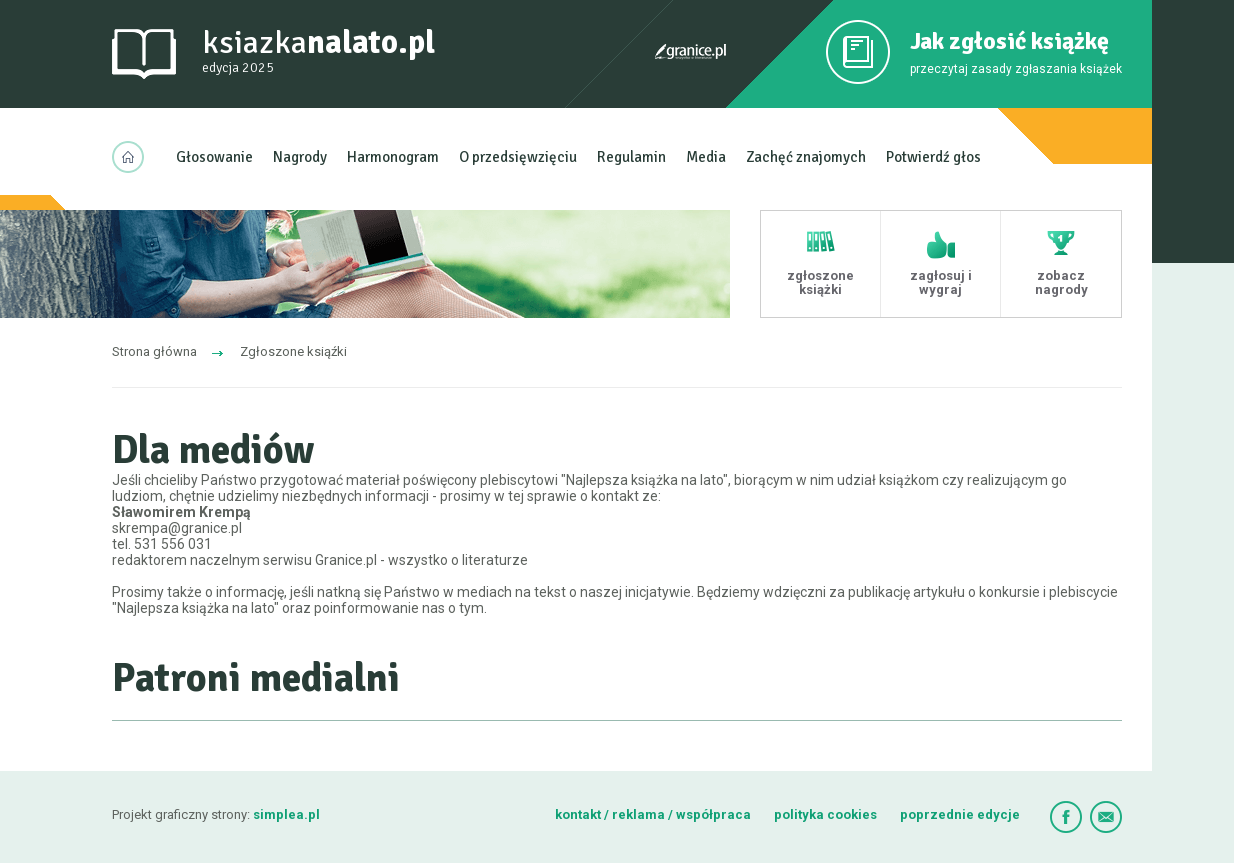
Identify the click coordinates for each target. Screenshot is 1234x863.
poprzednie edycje (960, 814)
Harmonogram (393, 157)
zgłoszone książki (820, 282)
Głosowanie (214, 157)
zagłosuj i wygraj (941, 282)
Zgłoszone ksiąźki (293, 351)
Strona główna (154, 351)
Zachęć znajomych (806, 157)
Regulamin (631, 157)
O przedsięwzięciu (518, 157)
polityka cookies (825, 814)
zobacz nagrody (1061, 282)
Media (706, 157)
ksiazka (318, 51)
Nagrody (300, 157)
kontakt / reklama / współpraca (654, 814)
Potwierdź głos (933, 157)
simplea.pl (286, 814)
